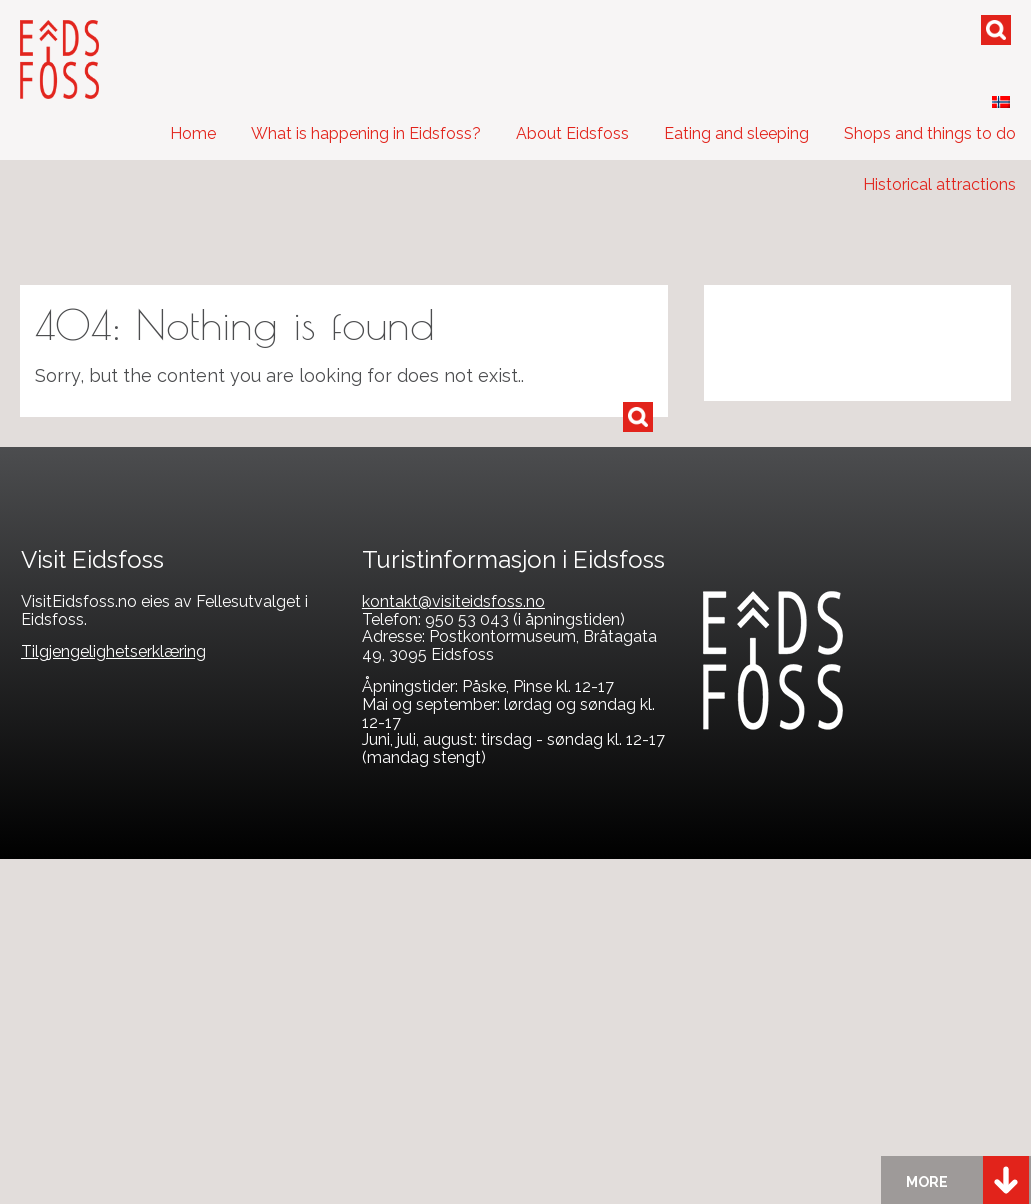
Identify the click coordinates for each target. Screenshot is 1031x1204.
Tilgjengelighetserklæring (113, 651)
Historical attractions (939, 184)
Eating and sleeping (736, 133)
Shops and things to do (930, 133)
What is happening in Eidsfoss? (366, 133)
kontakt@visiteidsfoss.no (453, 601)
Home (193, 133)
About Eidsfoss (572, 133)
